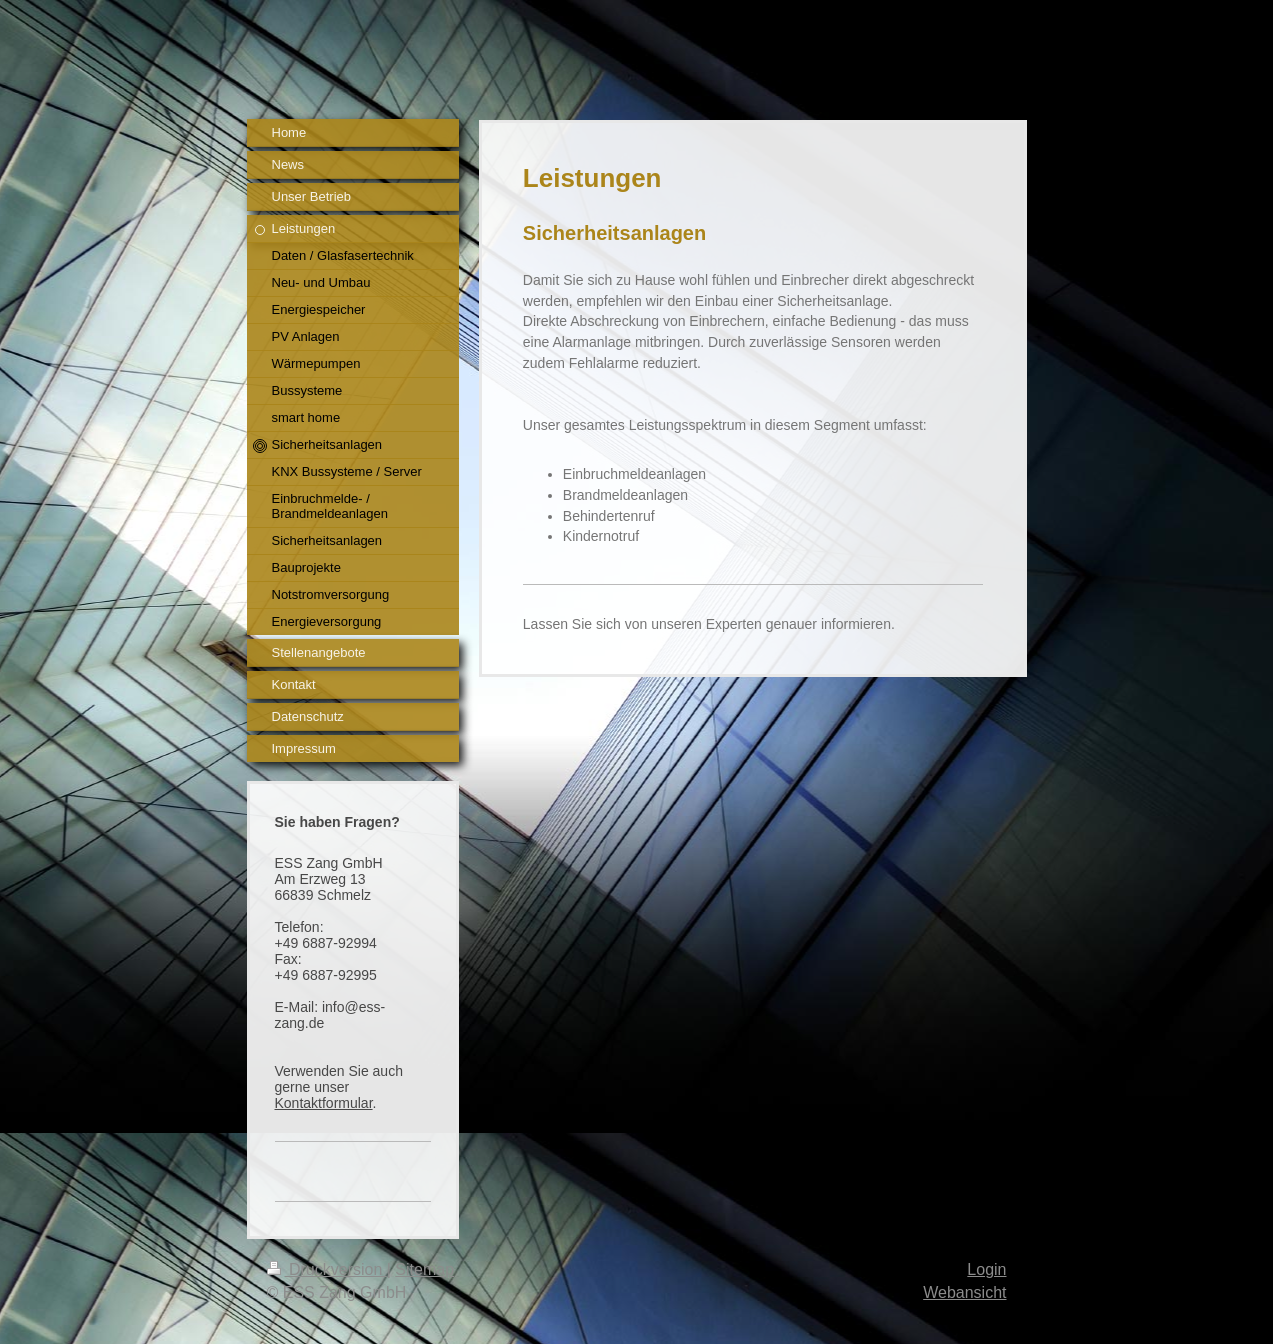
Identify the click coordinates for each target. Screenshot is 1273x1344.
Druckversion (327, 1269)
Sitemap (424, 1269)
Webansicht (964, 1292)
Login (986, 1269)
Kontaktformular (324, 1103)
